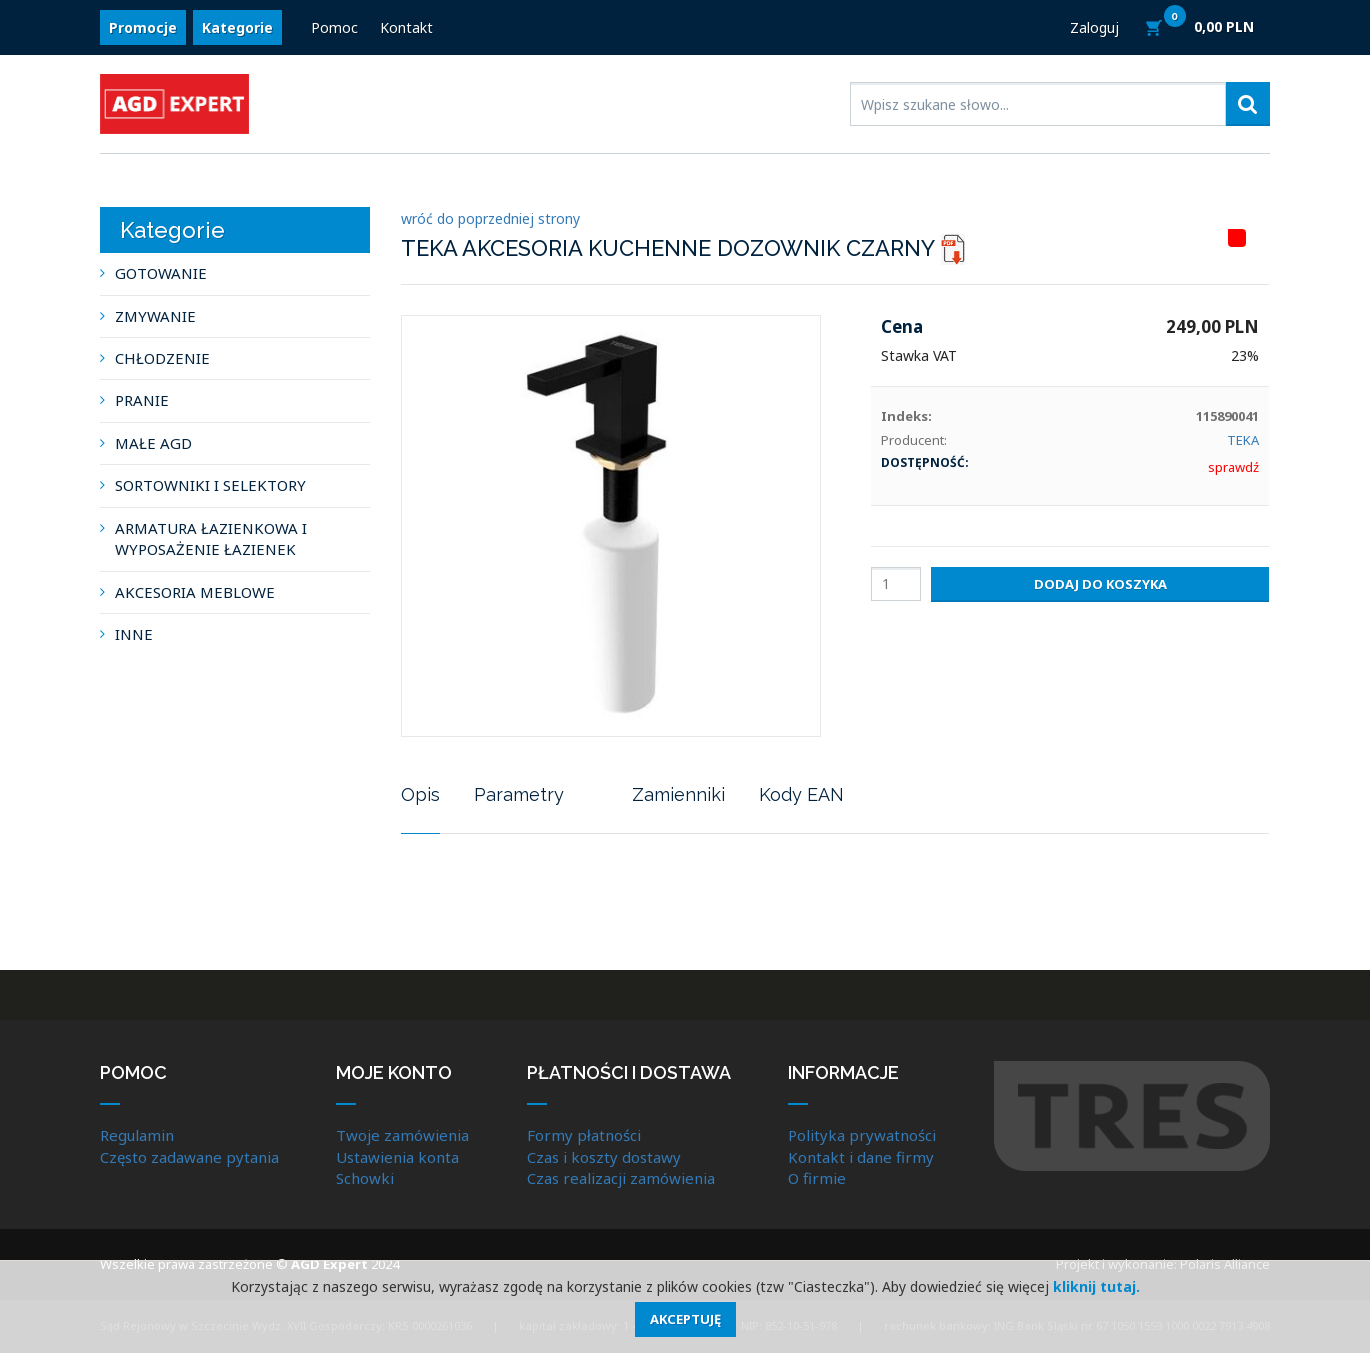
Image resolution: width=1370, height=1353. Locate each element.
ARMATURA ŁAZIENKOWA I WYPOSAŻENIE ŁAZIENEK (211, 538)
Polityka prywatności (862, 1135)
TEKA (1243, 440)
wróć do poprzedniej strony (490, 218)
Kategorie (237, 27)
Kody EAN (801, 794)
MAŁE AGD (153, 443)
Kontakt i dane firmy (861, 1157)
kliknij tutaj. (1096, 1286)
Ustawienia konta (397, 1157)
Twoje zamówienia (402, 1135)
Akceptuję (685, 1319)
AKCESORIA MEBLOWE (195, 592)
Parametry (519, 794)
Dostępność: (925, 462)
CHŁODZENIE (162, 358)
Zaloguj (1094, 27)
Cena (902, 326)
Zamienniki (678, 794)
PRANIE (142, 400)
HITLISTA (1260, 238)
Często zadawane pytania (189, 1157)
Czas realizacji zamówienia (621, 1178)
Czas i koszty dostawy (604, 1157)
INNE (134, 634)
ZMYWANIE (155, 316)
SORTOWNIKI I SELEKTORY (210, 485)
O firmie (817, 1178)
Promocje (143, 27)
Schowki (365, 1178)
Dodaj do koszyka (1100, 584)
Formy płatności (584, 1135)
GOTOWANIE (161, 273)
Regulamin (137, 1135)
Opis (420, 794)
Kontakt (406, 27)
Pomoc (334, 27)
